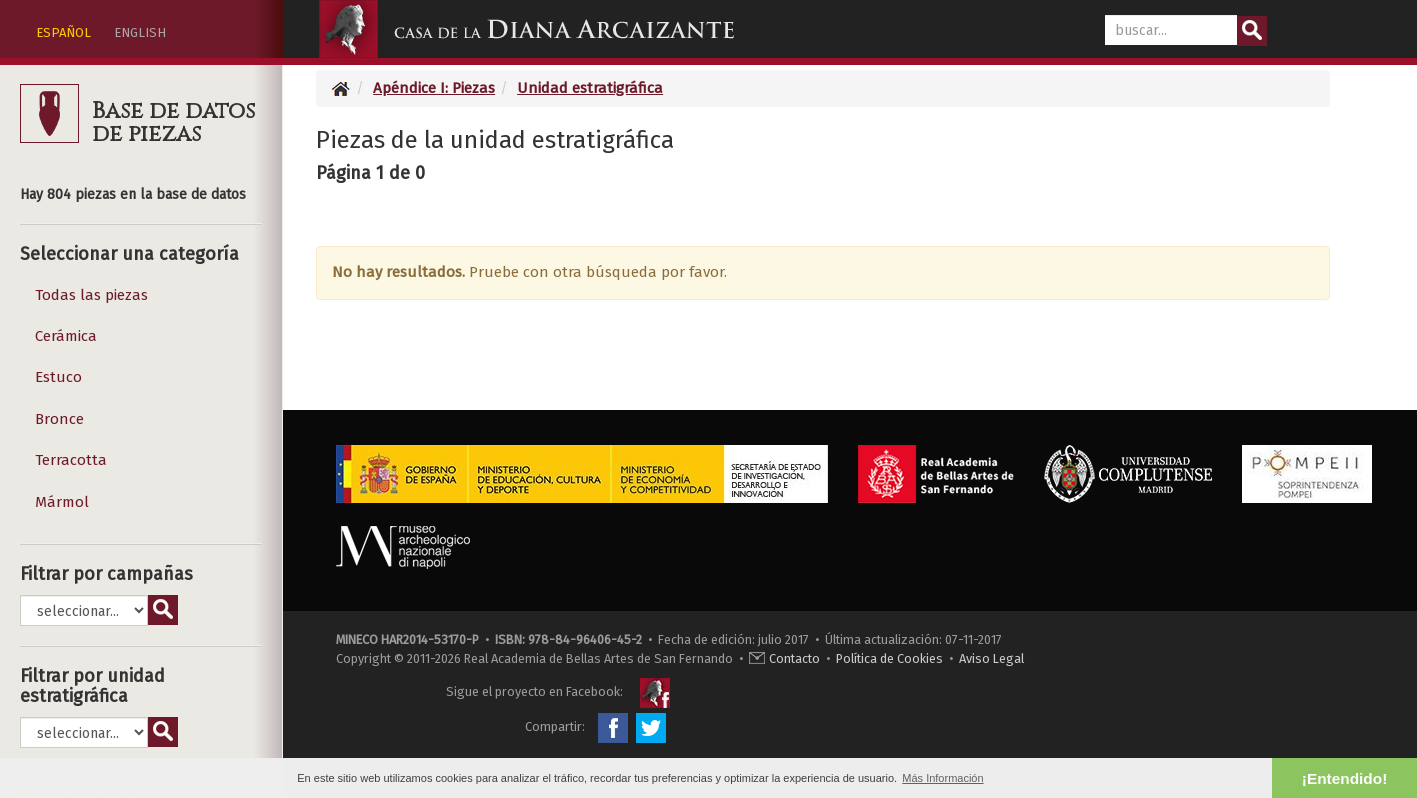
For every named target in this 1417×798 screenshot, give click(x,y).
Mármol (62, 502)
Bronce (59, 419)
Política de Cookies (889, 658)
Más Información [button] (942, 778)
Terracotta (71, 460)
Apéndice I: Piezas (434, 88)
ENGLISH (140, 32)
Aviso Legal (991, 658)
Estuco (58, 377)
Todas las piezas (91, 295)
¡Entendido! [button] (1344, 778)
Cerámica (66, 336)
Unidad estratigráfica (590, 88)
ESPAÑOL (63, 32)
